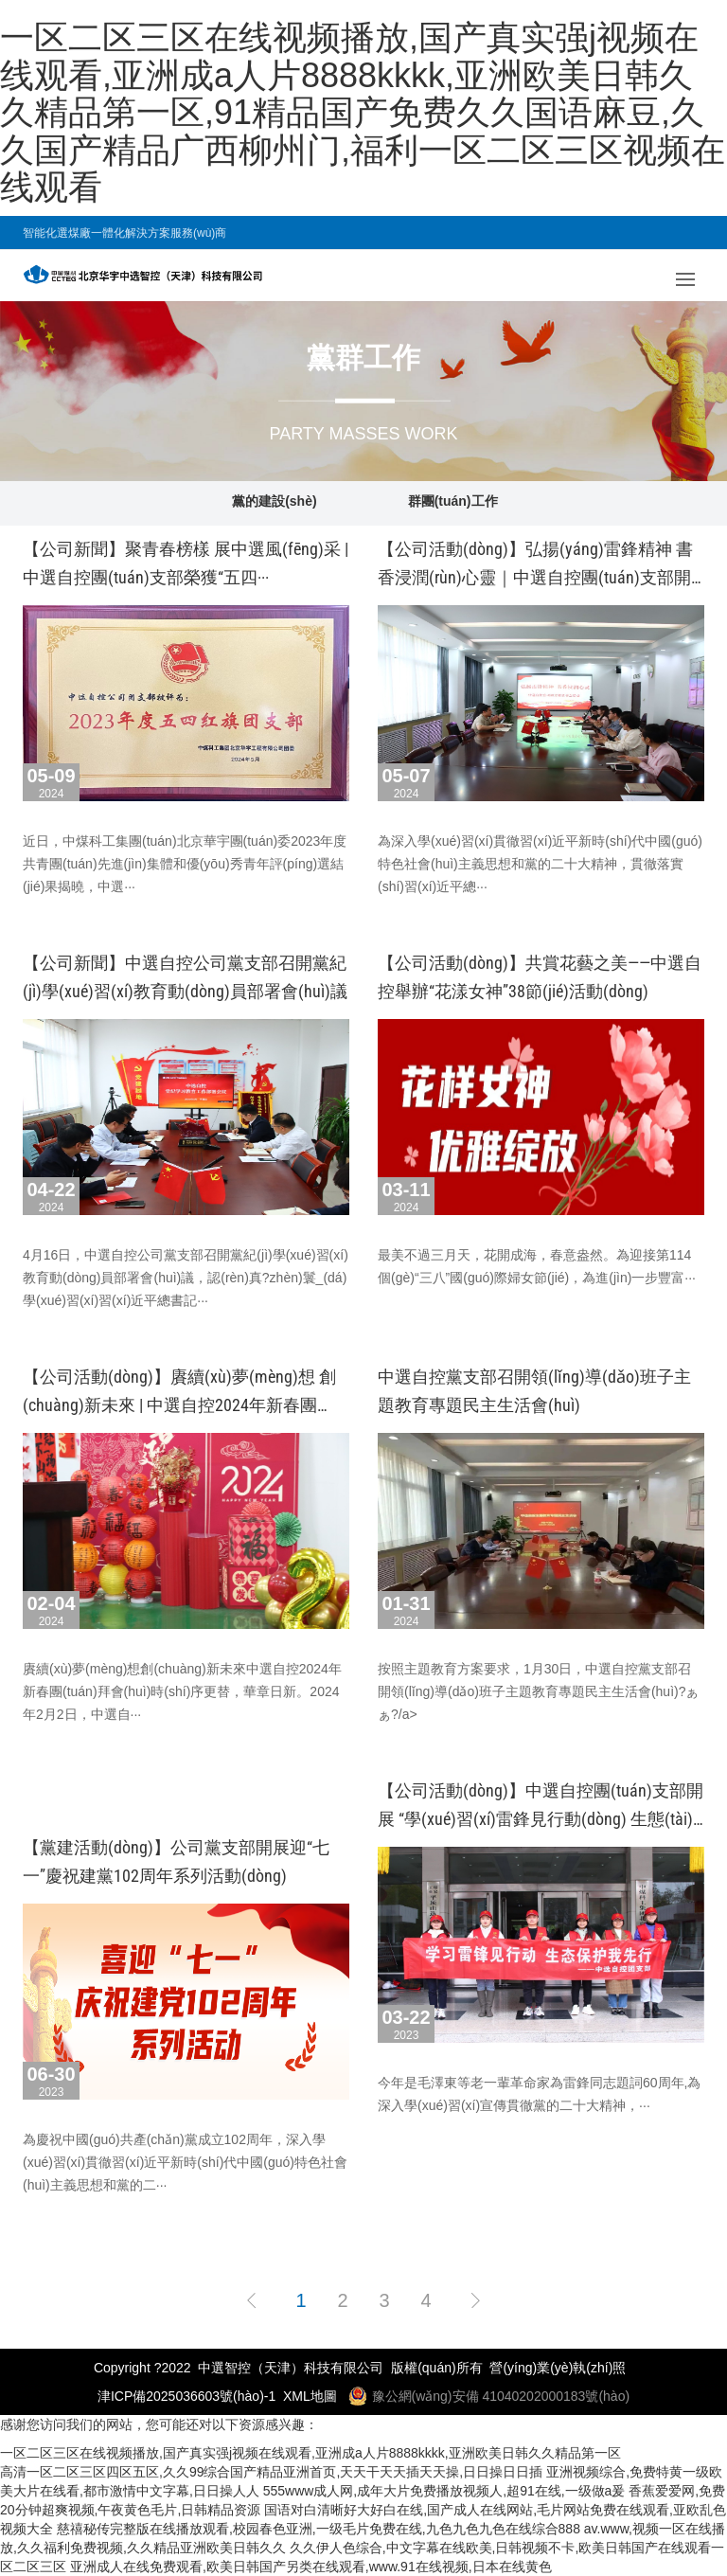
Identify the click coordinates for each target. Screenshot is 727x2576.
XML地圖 (310, 2396)
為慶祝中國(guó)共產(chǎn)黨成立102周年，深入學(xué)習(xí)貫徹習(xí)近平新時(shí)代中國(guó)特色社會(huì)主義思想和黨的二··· (185, 2162)
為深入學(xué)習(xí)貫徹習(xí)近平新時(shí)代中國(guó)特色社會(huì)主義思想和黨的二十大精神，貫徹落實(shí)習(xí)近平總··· (540, 863)
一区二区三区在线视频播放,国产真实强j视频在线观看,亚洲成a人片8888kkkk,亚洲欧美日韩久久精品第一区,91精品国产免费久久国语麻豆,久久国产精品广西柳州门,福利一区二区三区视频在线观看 (362, 112)
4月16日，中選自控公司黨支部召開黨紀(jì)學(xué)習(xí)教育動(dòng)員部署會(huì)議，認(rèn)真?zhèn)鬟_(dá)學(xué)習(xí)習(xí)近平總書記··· (185, 1277)
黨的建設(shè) (274, 501)
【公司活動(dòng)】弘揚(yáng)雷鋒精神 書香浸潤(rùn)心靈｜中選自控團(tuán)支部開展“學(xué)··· (535, 577)
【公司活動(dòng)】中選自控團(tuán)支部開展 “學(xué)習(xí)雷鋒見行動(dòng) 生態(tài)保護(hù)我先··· (540, 1818)
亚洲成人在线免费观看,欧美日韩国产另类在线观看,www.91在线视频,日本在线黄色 (311, 2566)
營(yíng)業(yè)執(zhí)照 (557, 2367)
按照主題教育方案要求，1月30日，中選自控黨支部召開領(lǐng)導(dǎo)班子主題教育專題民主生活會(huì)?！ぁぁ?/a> (538, 1691)
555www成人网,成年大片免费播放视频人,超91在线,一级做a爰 (444, 2490)
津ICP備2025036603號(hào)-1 (186, 2396)
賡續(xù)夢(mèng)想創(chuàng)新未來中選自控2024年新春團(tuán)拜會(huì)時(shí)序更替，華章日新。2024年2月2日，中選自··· (182, 1691)
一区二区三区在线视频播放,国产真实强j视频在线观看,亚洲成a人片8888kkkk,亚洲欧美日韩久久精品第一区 (310, 2452)
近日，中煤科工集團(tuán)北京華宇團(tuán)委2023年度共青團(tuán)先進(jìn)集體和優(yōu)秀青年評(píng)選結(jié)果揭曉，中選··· (184, 863)
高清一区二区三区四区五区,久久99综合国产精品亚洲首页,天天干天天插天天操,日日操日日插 (271, 2471)
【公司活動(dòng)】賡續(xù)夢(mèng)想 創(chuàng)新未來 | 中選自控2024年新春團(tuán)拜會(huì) (179, 1405)
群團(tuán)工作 (453, 501)
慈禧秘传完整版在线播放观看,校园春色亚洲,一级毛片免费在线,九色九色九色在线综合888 (318, 2528)
